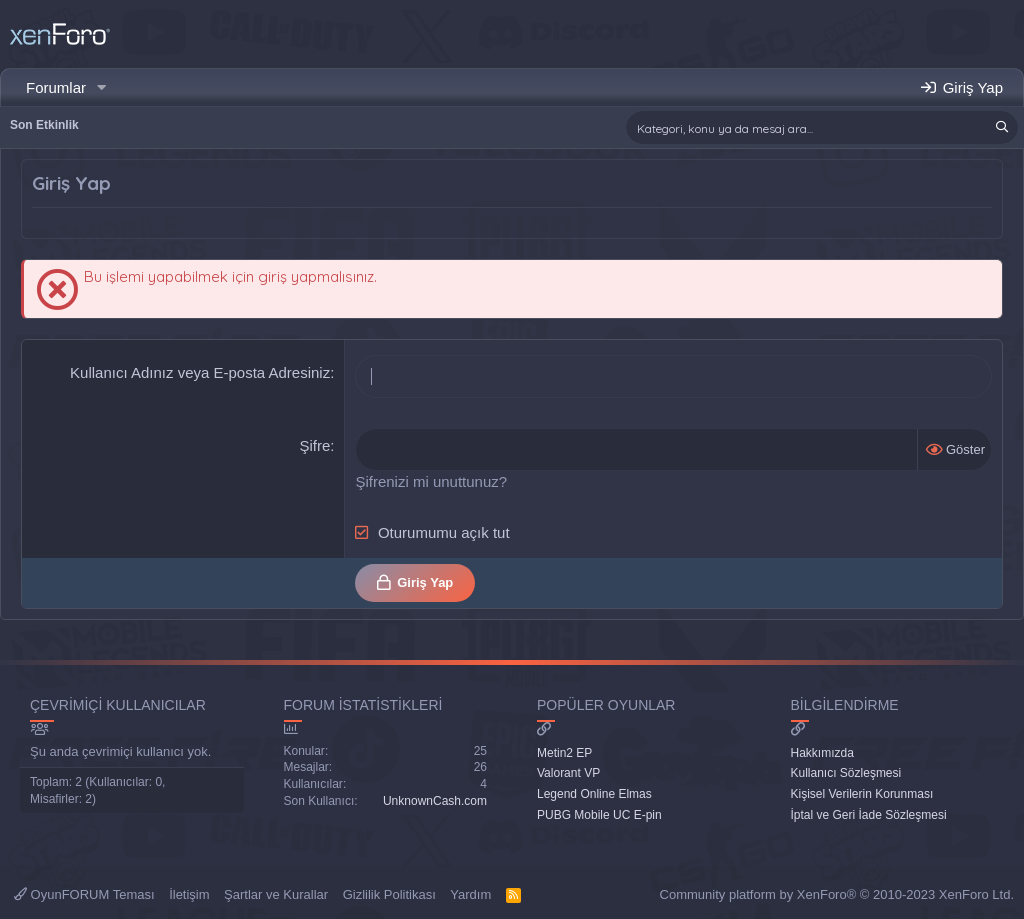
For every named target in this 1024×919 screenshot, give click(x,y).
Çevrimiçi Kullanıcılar (118, 705)
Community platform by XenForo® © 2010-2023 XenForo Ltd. (837, 894)
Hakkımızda (822, 753)
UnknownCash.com (435, 801)
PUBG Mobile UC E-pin (599, 815)
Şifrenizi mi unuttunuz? (431, 481)
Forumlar (56, 87)
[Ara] (822, 127)
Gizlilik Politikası (389, 894)
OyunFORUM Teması (84, 894)
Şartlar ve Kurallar (276, 894)
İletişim (189, 894)
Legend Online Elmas (594, 794)
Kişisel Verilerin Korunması (862, 794)
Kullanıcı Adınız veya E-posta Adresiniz (200, 372)
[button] (102, 87)
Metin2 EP (564, 753)
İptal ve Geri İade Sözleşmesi (869, 815)
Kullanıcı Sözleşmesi (846, 773)
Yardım (470, 894)
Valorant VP (568, 773)
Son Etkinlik (44, 125)
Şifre (314, 445)
